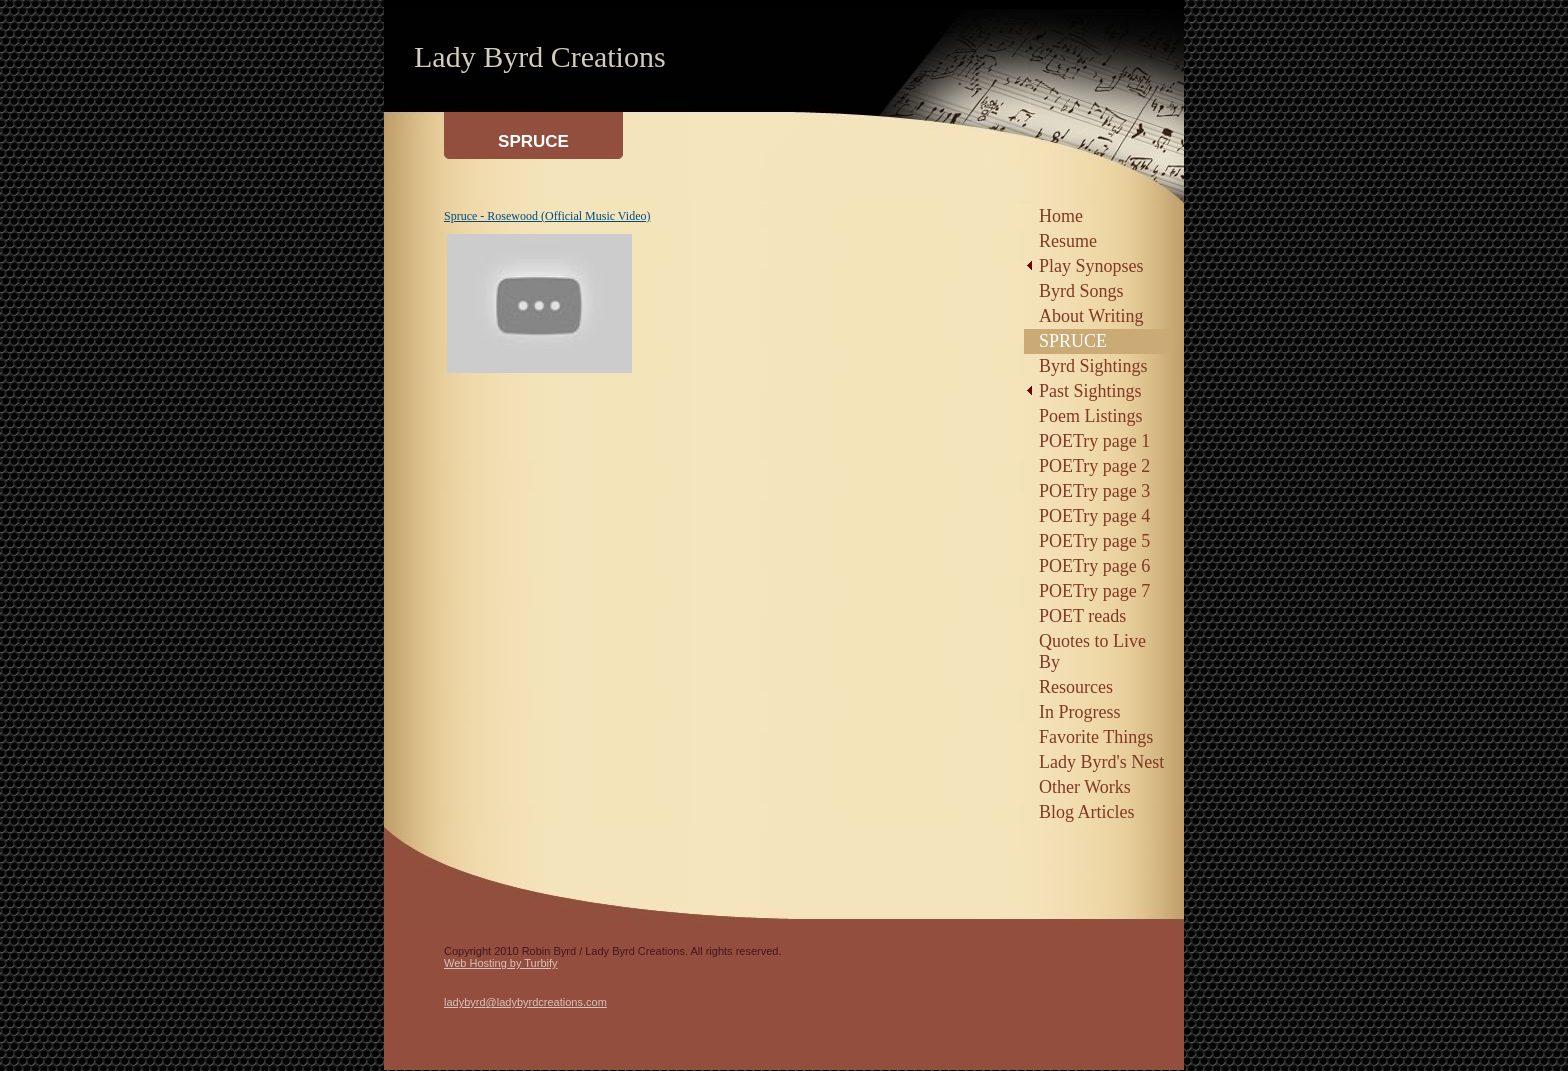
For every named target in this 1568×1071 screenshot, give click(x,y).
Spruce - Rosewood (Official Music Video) (547, 216)
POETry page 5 (1094, 541)
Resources (1076, 687)
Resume (1068, 241)
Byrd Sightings (1093, 366)
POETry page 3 (1094, 491)
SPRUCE (1073, 341)
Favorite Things (1096, 737)
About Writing (1091, 316)
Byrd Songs (1081, 291)
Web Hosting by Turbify (501, 963)
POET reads (1082, 616)
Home (1061, 216)
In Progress (1080, 712)
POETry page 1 (1094, 441)
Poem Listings (1091, 416)
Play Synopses (1091, 266)
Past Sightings (1090, 391)
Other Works (1085, 787)
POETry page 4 (1094, 516)
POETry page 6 (1094, 566)
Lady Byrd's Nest (1101, 762)
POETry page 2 (1094, 466)
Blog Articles (1087, 812)
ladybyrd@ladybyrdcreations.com (525, 1002)
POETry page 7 (1094, 591)
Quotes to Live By (1092, 651)
